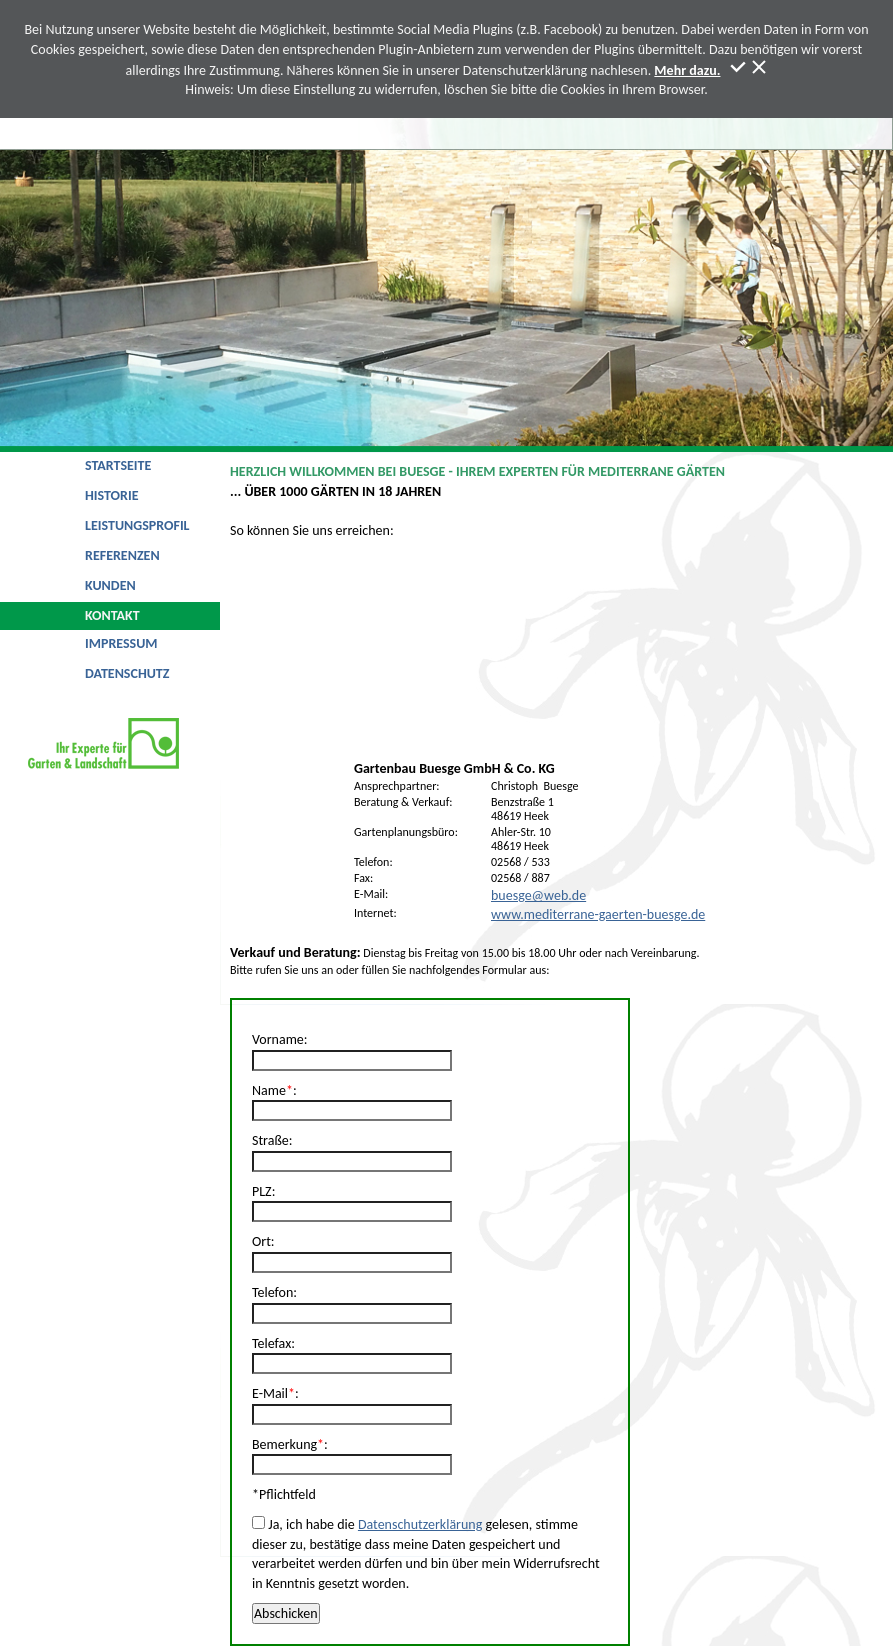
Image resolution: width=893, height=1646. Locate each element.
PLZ (262, 1191)
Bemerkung (284, 1444)
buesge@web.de (538, 895)
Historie (112, 495)
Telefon (272, 1292)
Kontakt (112, 615)
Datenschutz (127, 673)
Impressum (121, 643)
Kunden (110, 585)
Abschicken (286, 1613)
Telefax (271, 1343)
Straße (270, 1140)
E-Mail (270, 1393)
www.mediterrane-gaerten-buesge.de (598, 914)
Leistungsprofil (137, 525)
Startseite (118, 465)
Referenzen (122, 555)
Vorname (278, 1039)
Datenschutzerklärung (420, 1524)
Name (269, 1090)
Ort (261, 1241)
